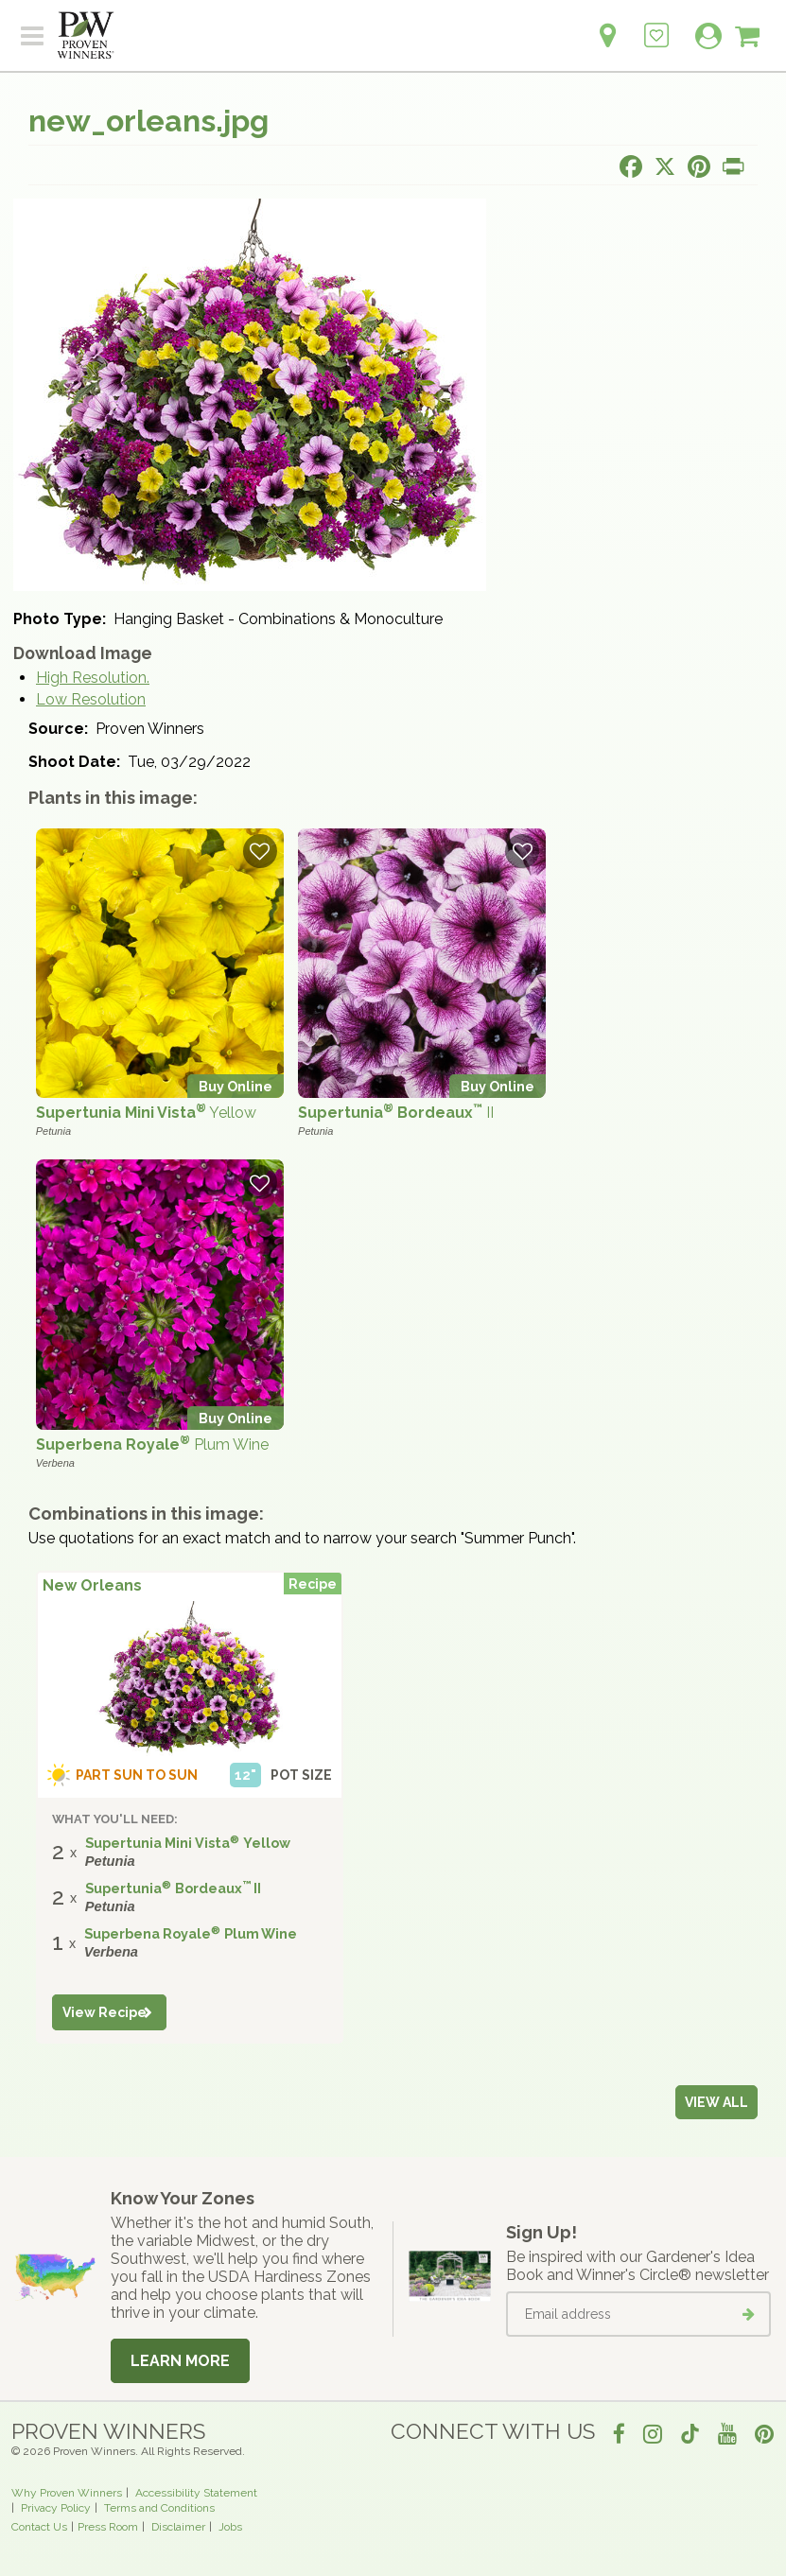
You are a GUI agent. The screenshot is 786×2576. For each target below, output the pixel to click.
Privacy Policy (56, 2508)
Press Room (108, 2526)
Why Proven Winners (66, 2492)
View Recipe (104, 2012)
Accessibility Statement (196, 2492)
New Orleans (92, 1585)
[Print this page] (733, 166)
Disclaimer (178, 2526)
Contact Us (39, 2526)
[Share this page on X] (665, 166)
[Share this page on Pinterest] (699, 166)
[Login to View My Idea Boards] (656, 25)
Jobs (230, 2526)
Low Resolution (91, 699)
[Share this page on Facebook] (631, 166)
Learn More (180, 2361)
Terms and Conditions (159, 2508)
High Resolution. (92, 678)
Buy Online (235, 1086)
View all (716, 2102)
